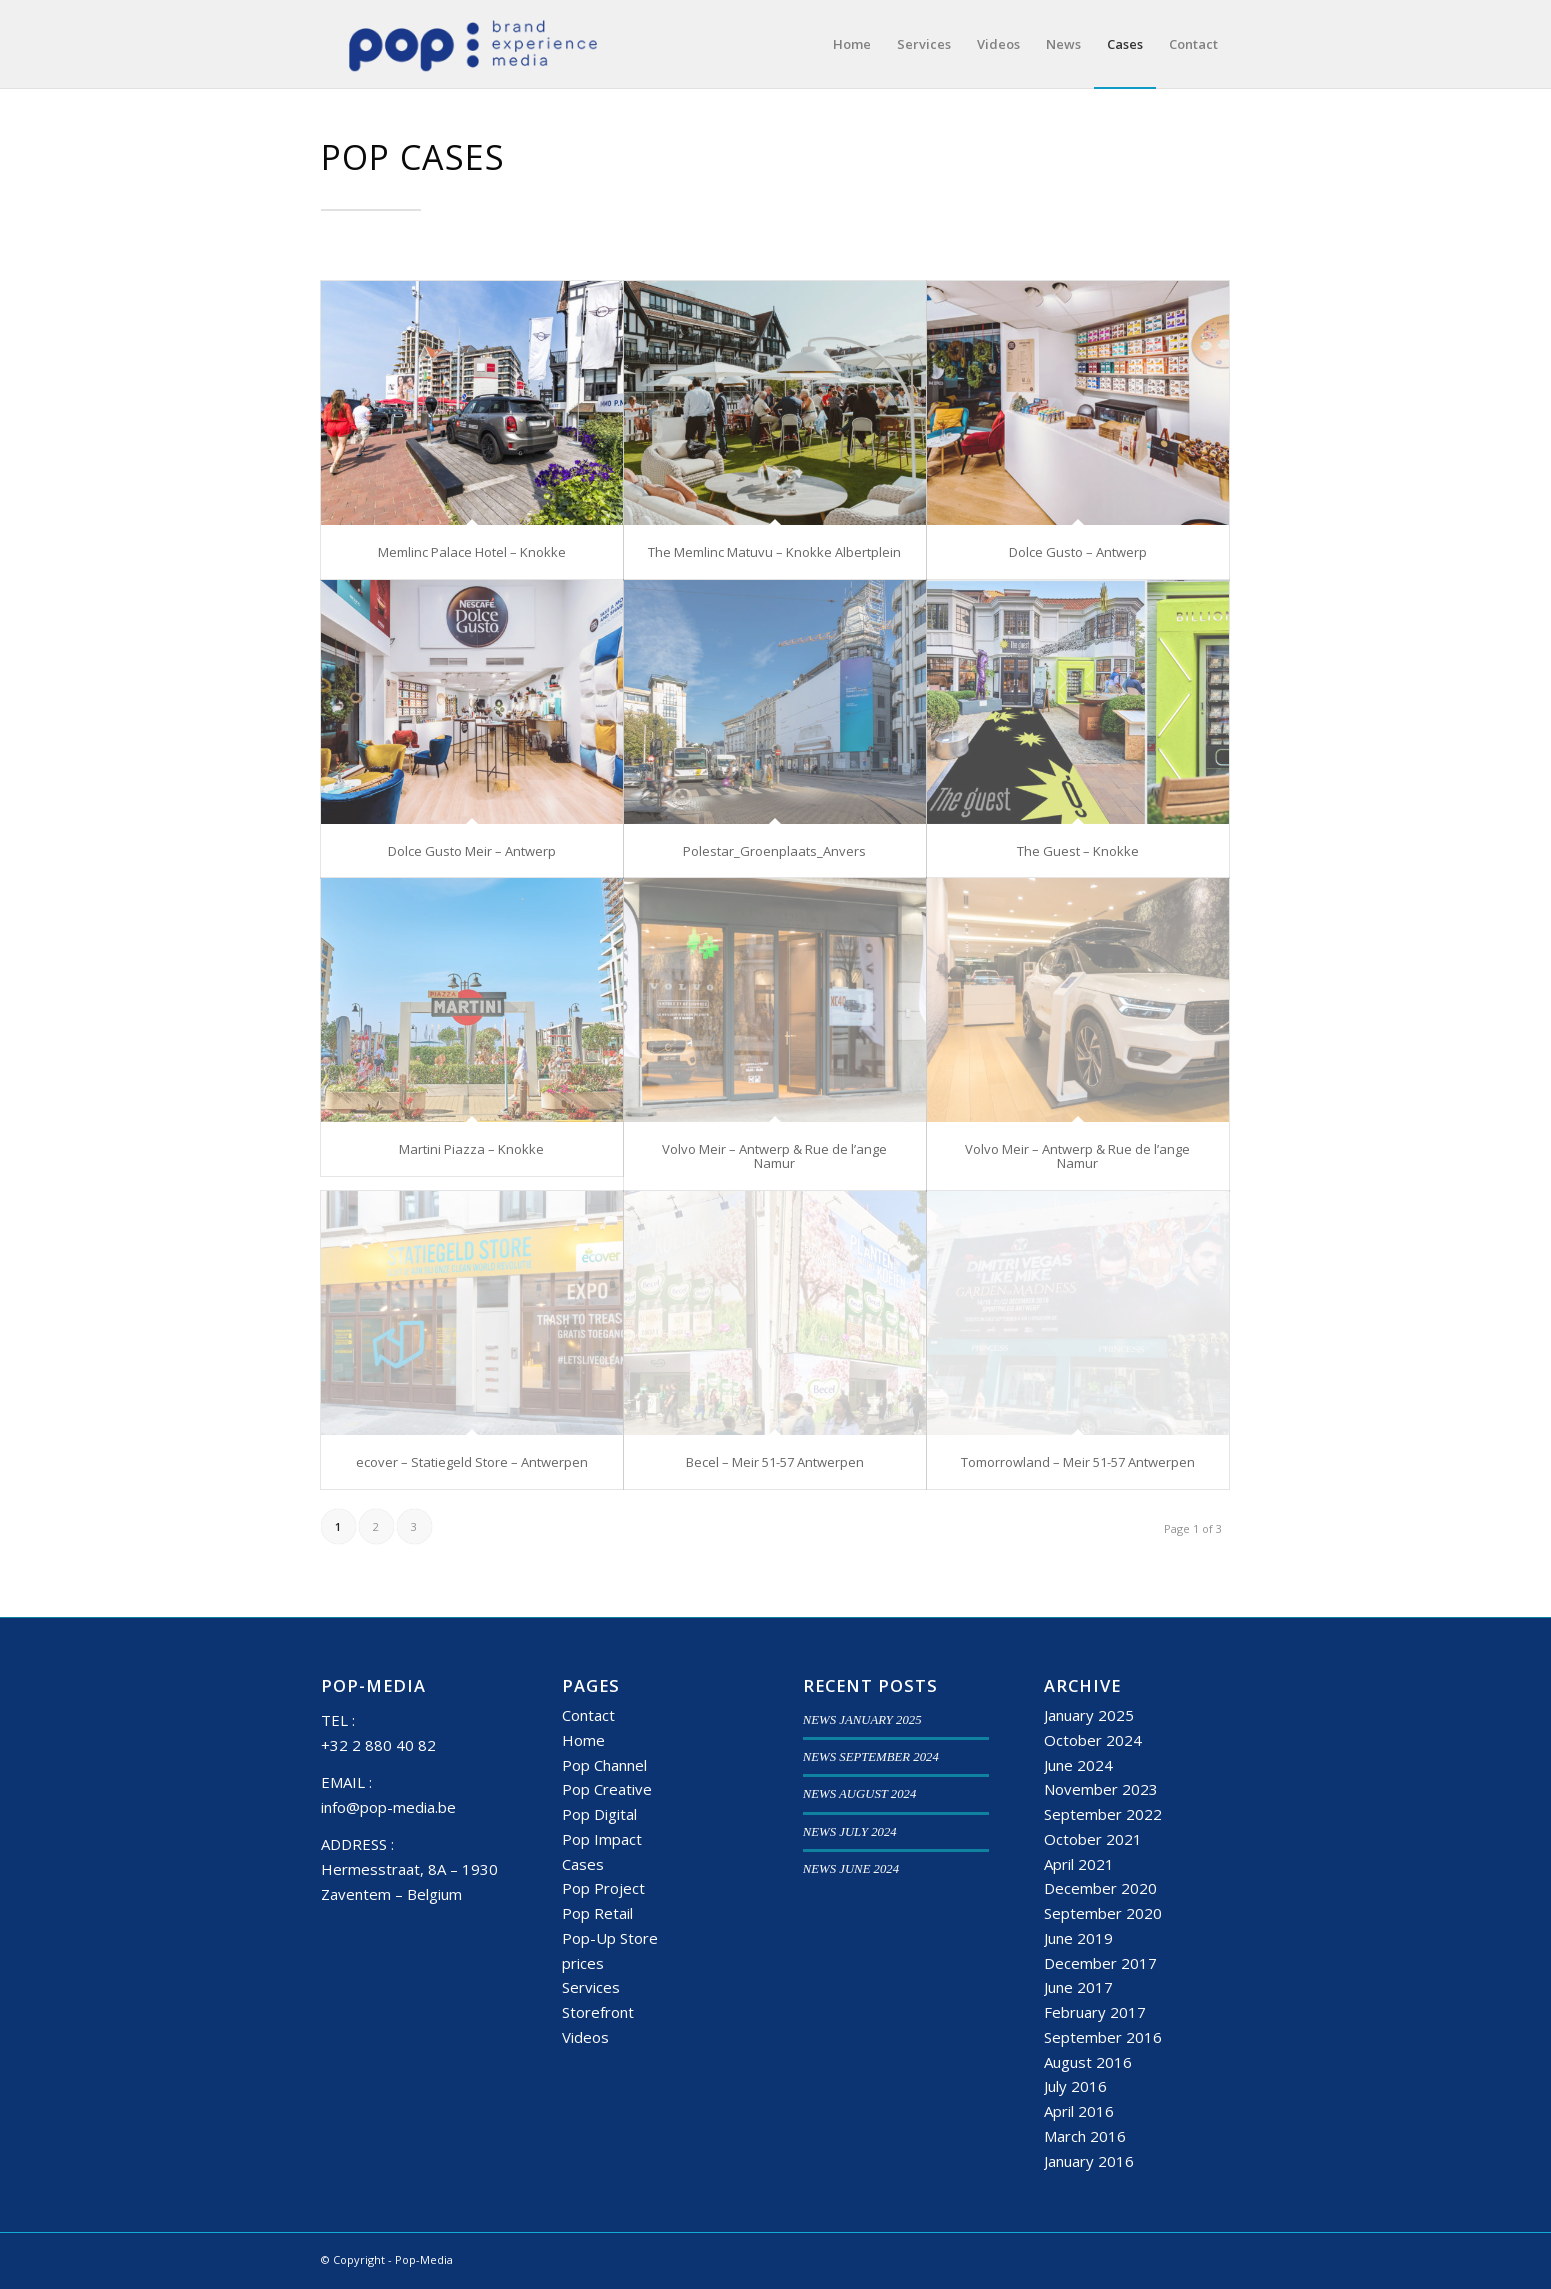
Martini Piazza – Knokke (471, 1149)
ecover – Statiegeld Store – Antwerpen (472, 1462)
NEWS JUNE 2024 (851, 1869)
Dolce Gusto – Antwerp (1078, 552)
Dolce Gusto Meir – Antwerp (472, 851)
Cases (583, 1864)
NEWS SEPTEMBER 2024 (871, 1757)
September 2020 (1103, 1913)
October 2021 (1093, 1839)
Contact (588, 1715)
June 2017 (1078, 1987)
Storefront (598, 2012)
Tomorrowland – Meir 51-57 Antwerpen (1078, 1462)
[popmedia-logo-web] (472, 44)
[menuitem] (852, 44)
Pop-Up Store (610, 1938)
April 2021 (1079, 1864)
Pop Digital (599, 1814)
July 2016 (1075, 2086)
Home (583, 1740)
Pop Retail (597, 1913)
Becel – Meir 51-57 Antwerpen (775, 1462)
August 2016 (1088, 2062)
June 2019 (1078, 1938)
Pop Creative (607, 1789)
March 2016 (1085, 2136)
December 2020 (1100, 1888)
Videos (585, 2037)
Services (591, 1987)
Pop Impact (602, 1839)
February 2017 (1095, 2012)
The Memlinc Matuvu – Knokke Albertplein (774, 552)
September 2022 (1103, 1814)
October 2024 (1093, 1740)
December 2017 (1100, 1963)
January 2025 (1089, 1715)
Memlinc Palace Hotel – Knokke (472, 552)
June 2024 (1078, 1765)
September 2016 (1103, 2037)
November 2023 (1101, 1789)
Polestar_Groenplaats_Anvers (774, 851)
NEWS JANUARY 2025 (862, 1720)
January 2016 (1089, 2161)
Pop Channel (604, 1765)
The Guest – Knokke (1078, 851)
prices (583, 1963)
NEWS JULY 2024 (850, 1832)
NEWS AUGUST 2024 (860, 1794)
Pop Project (603, 1888)
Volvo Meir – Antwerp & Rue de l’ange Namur (774, 1156)
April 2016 (1079, 2111)
